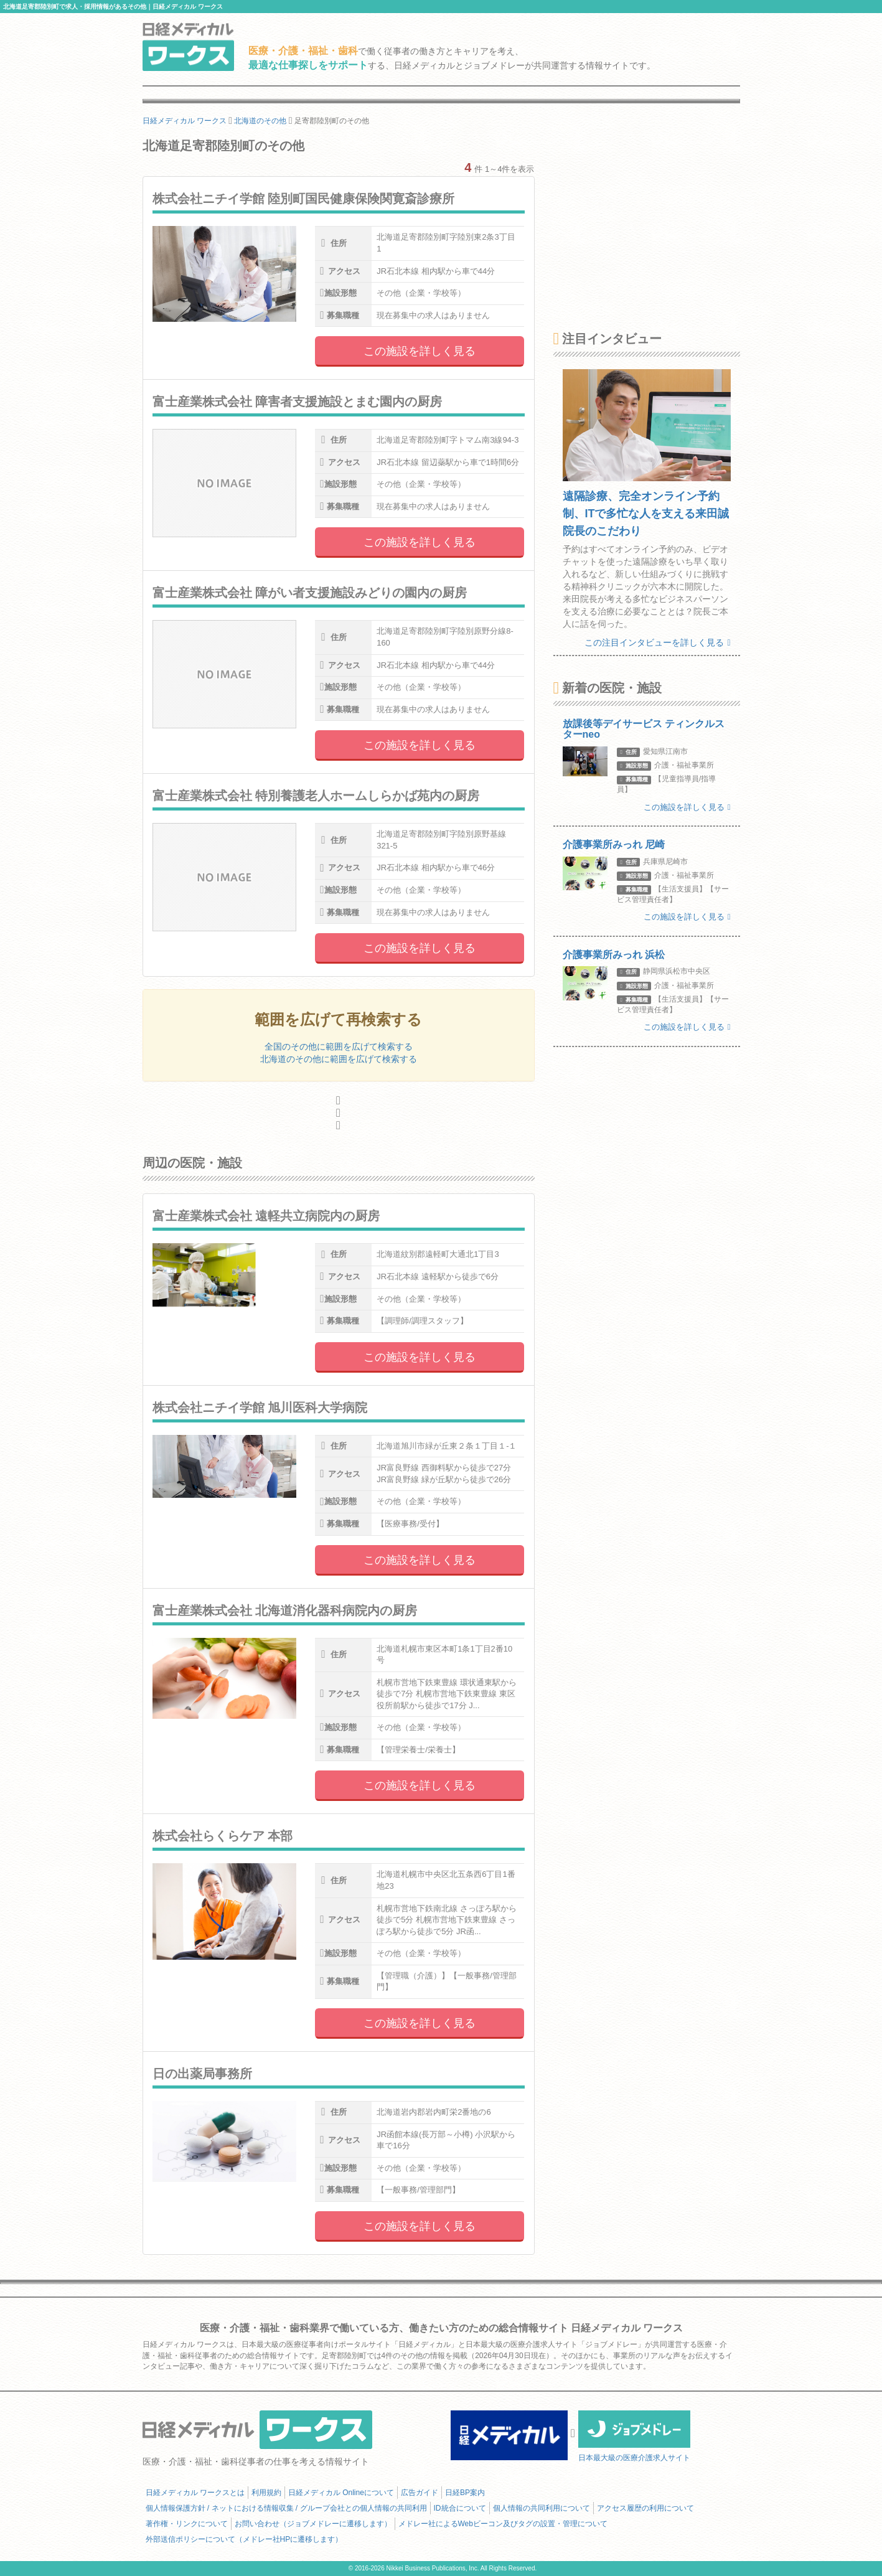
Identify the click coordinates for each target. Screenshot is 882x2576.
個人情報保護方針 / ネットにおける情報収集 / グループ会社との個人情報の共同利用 (286, 2508)
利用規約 (266, 2492)
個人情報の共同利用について (541, 2508)
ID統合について (460, 2508)
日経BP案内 (465, 2492)
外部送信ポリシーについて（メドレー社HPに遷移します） (244, 2539)
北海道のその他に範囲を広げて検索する (338, 1059)
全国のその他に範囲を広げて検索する (339, 1046)
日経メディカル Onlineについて (341, 2492)
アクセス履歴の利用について (645, 2508)
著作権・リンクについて (187, 2523)
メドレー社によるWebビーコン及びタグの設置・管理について (503, 2523)
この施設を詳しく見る (420, 351)
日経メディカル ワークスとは (195, 2492)
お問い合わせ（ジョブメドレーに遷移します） (313, 2523)
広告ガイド (419, 2492)
